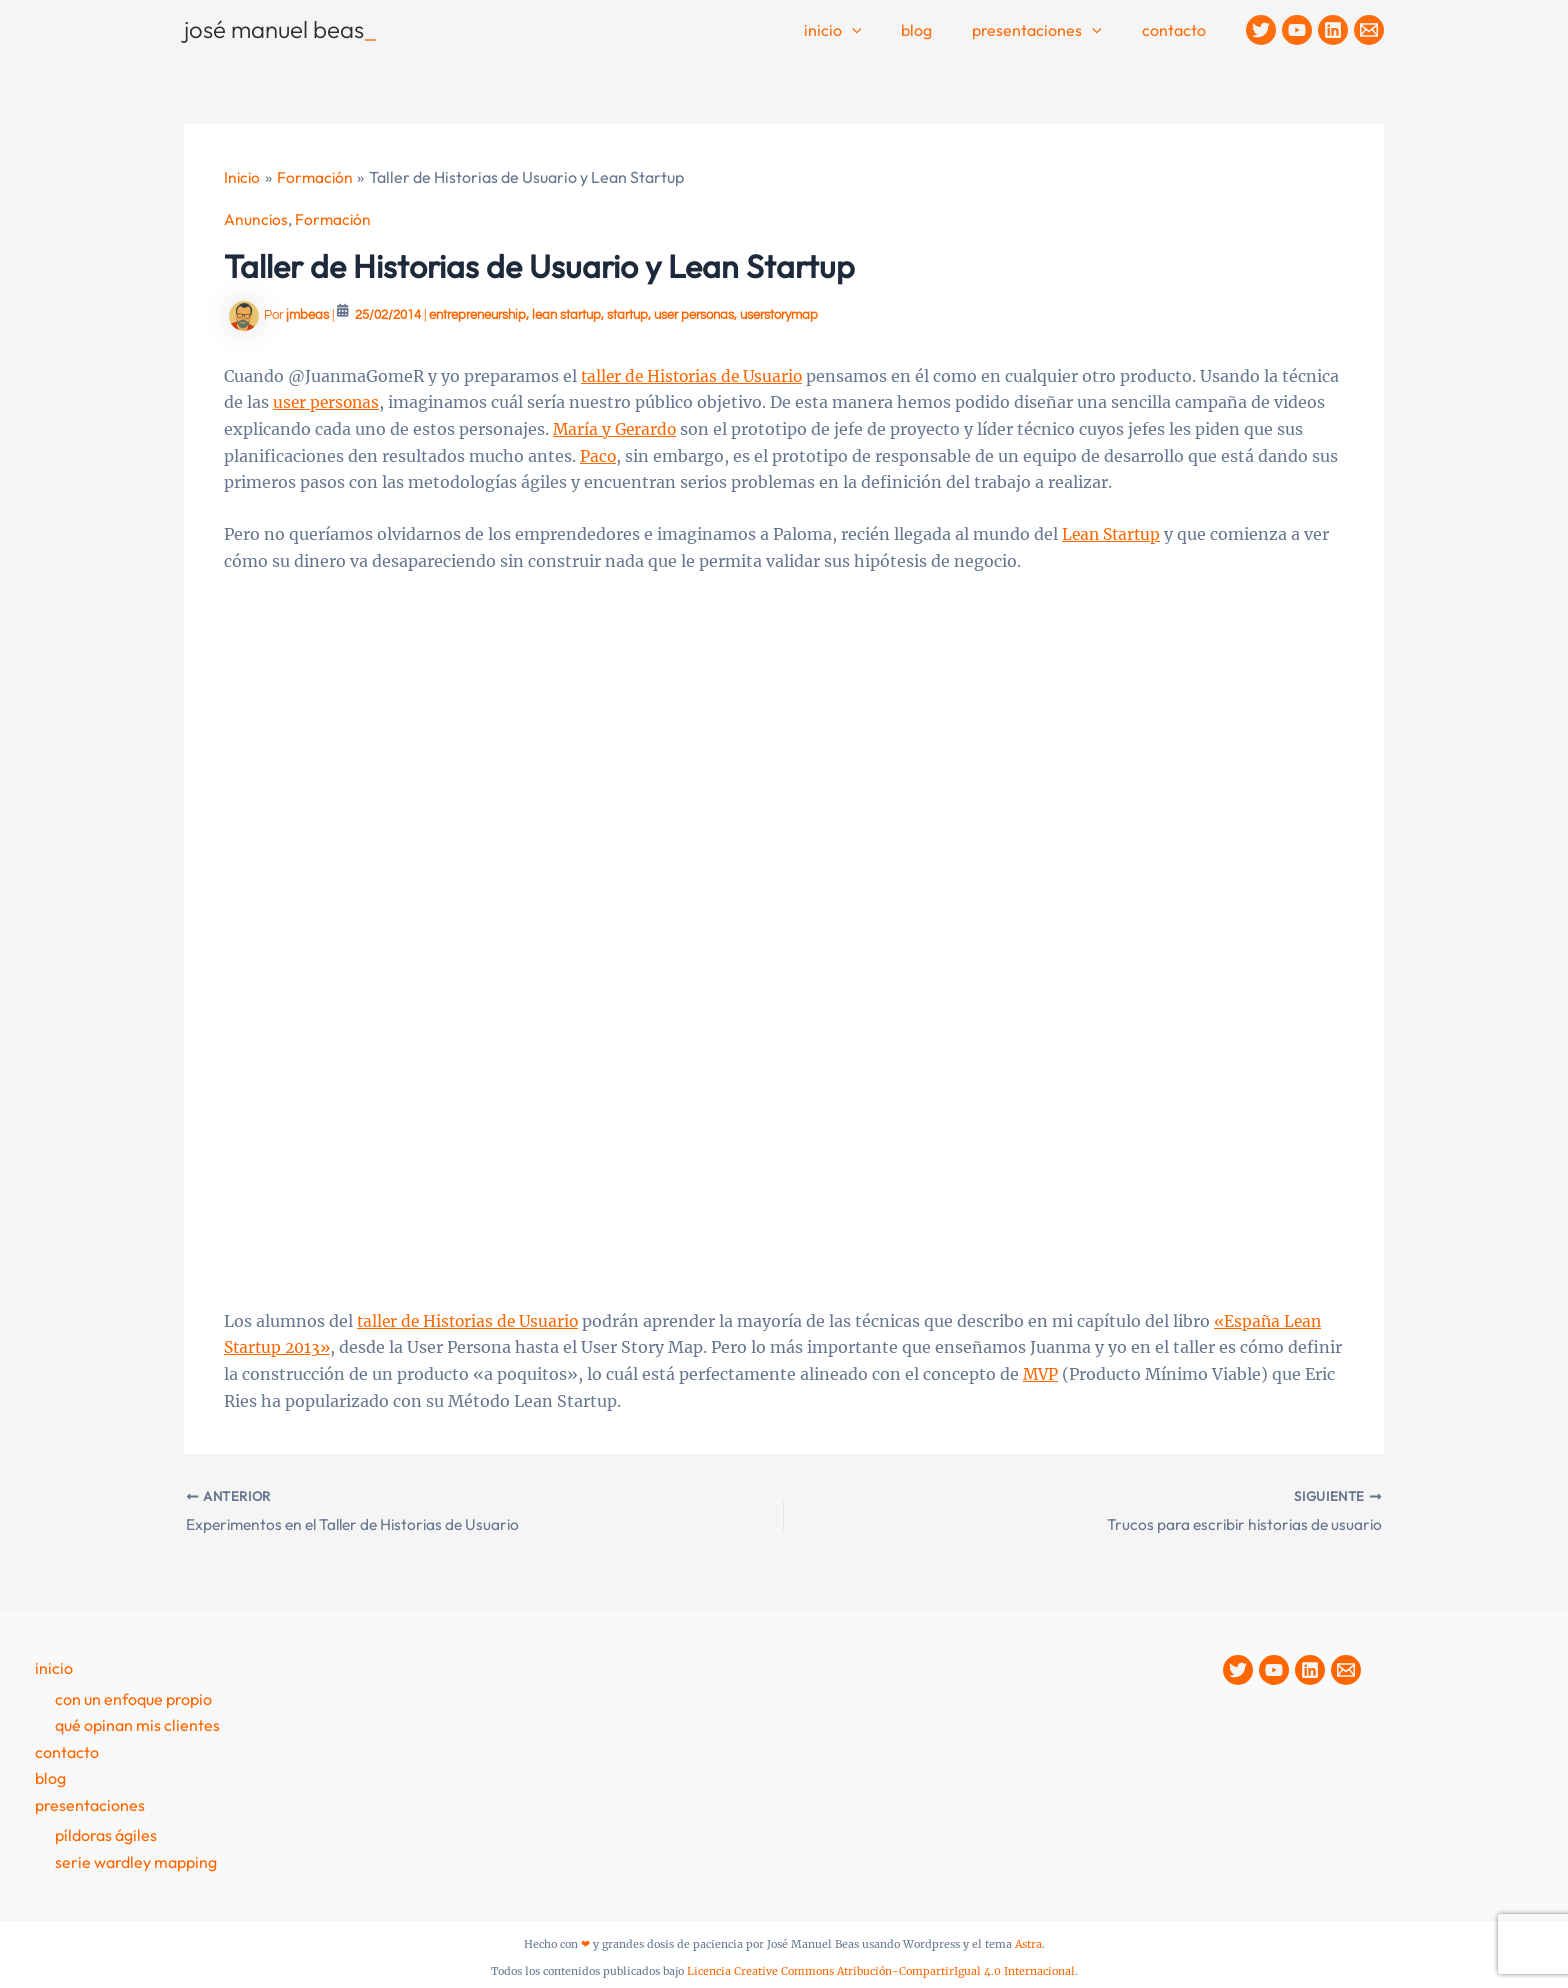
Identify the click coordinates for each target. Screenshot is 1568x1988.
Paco (628, 454)
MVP (1099, 1372)
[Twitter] (1261, 30)
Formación (335, 218)
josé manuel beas (280, 29)
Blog (936, 30)
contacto (1178, 30)
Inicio (861, 31)
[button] (880, 31)
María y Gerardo (671, 428)
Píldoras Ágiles (106, 1833)
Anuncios (256, 218)
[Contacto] (1369, 30)
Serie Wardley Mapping (136, 1860)
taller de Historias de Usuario (695, 375)
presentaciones (90, 1803)
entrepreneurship (477, 314)
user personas (694, 314)
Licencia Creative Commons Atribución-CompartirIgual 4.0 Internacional (881, 1969)
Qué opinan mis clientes (137, 1724)
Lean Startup (1113, 533)
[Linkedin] (1333, 30)
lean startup (566, 314)
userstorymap (779, 314)
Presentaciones (1049, 31)
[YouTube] (1297, 30)
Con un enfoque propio (133, 1697)
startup (627, 314)
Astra (1028, 1942)
